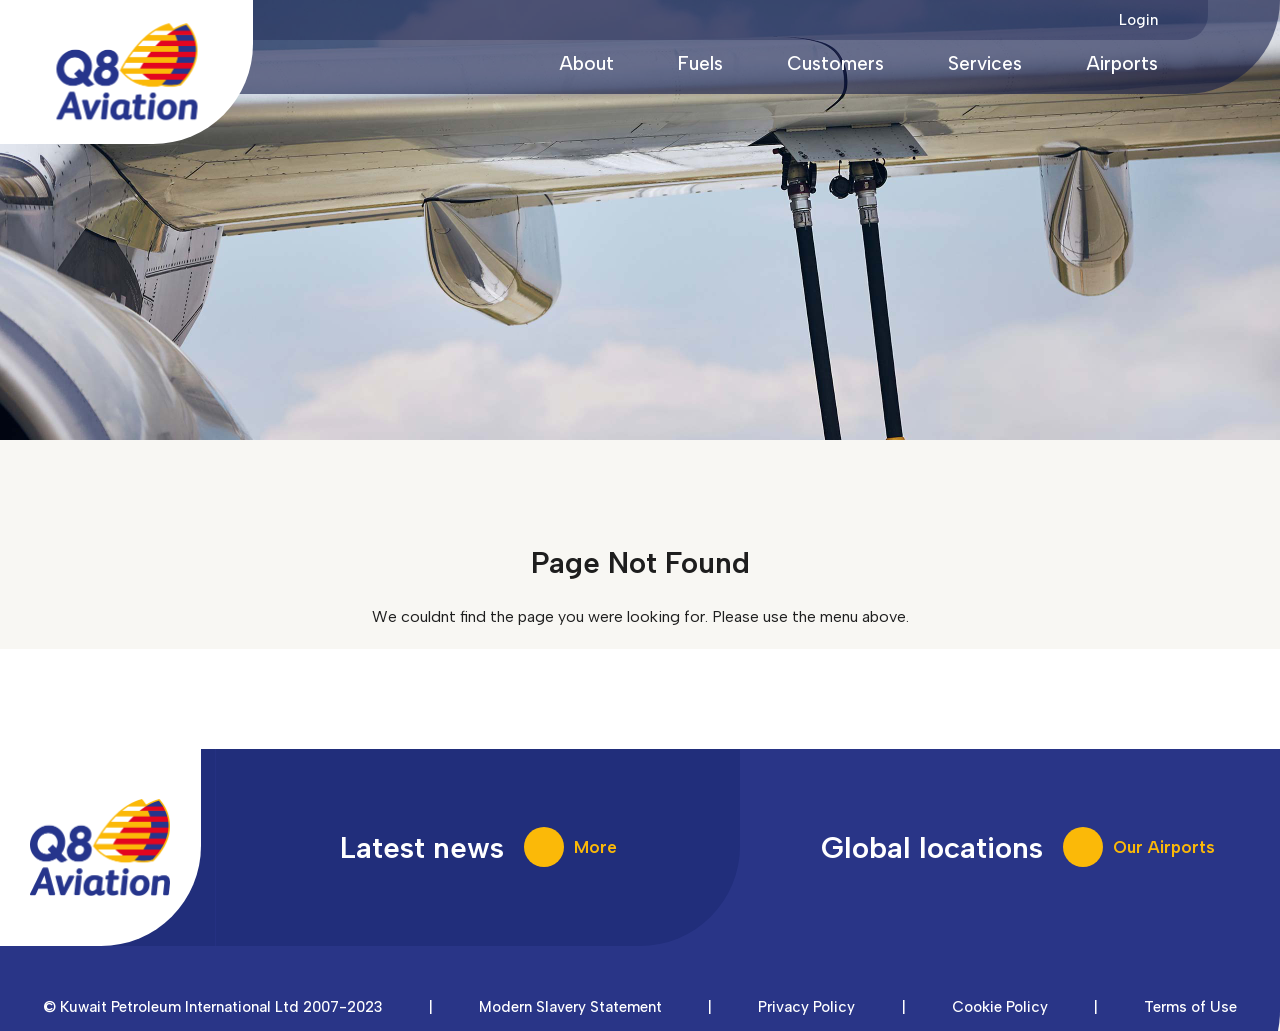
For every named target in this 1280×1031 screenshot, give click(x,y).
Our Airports (1164, 847)
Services (985, 63)
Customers (835, 63)
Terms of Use (1190, 1007)
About (586, 63)
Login (1138, 20)
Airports (1122, 63)
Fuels (700, 63)
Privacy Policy (806, 1007)
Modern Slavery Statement (570, 1007)
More (595, 847)
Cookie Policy (1000, 1007)
